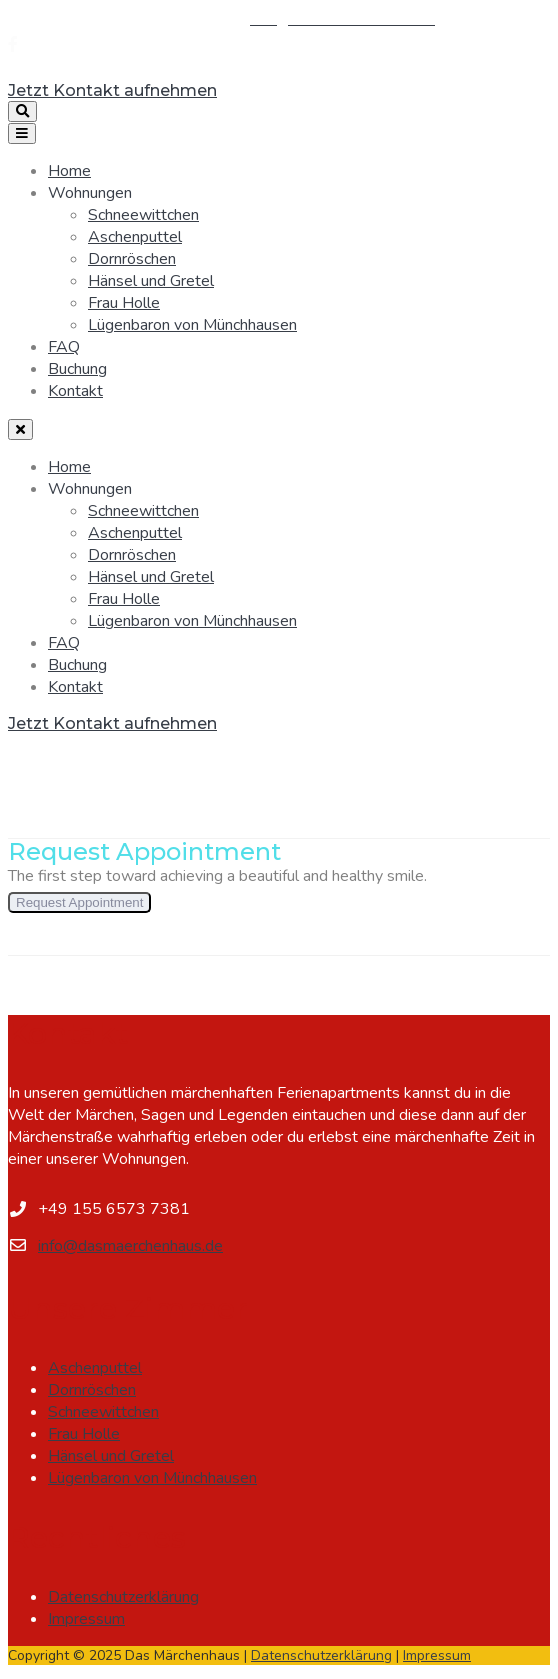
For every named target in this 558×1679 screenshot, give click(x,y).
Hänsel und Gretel (151, 281)
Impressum (86, 1619)
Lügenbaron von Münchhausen (192, 325)
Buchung (77, 369)
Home (69, 171)
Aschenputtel (135, 237)
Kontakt (75, 391)
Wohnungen (90, 193)
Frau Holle (124, 303)
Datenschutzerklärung (123, 1597)
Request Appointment (79, 902)
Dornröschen (132, 259)
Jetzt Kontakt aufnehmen (112, 90)
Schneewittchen (143, 215)
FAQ (64, 347)
